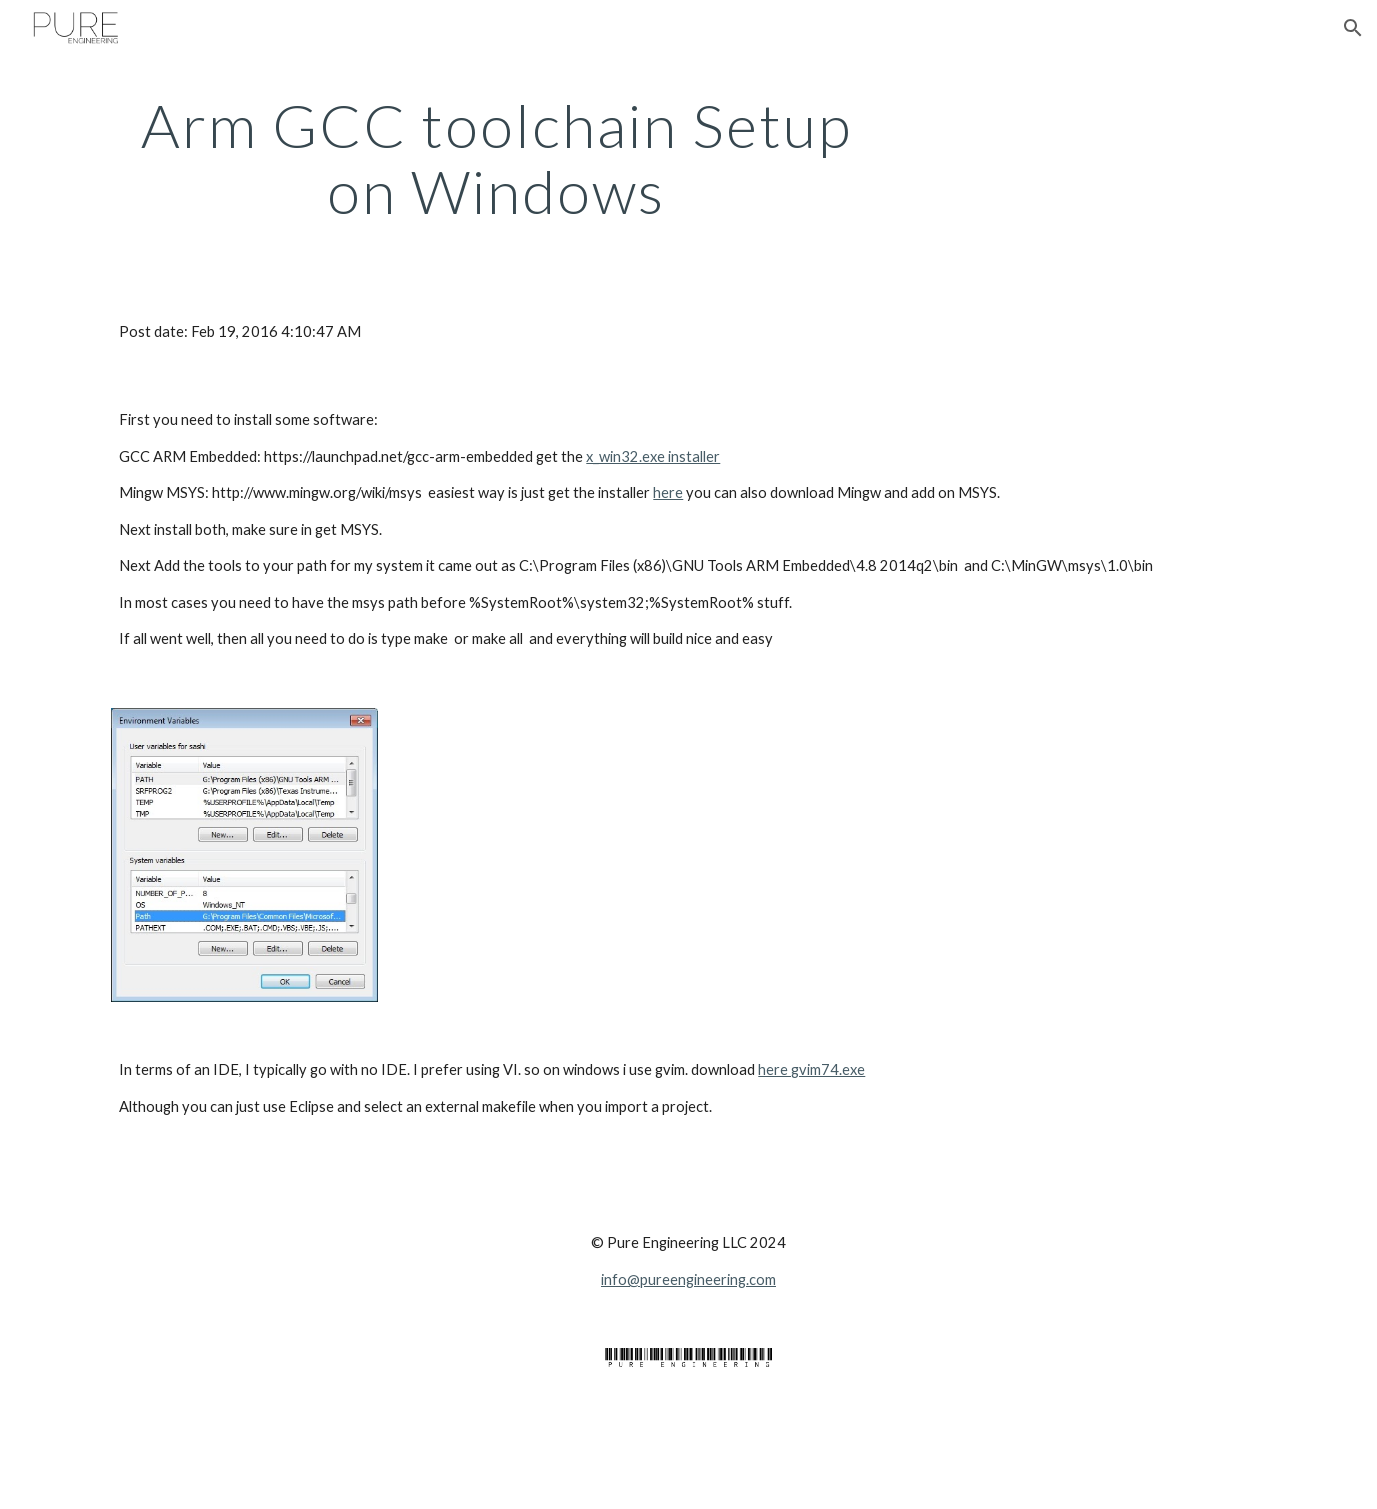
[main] (496, 158)
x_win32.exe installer (653, 456)
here (668, 492)
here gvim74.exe (811, 1069)
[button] (1353, 28)
